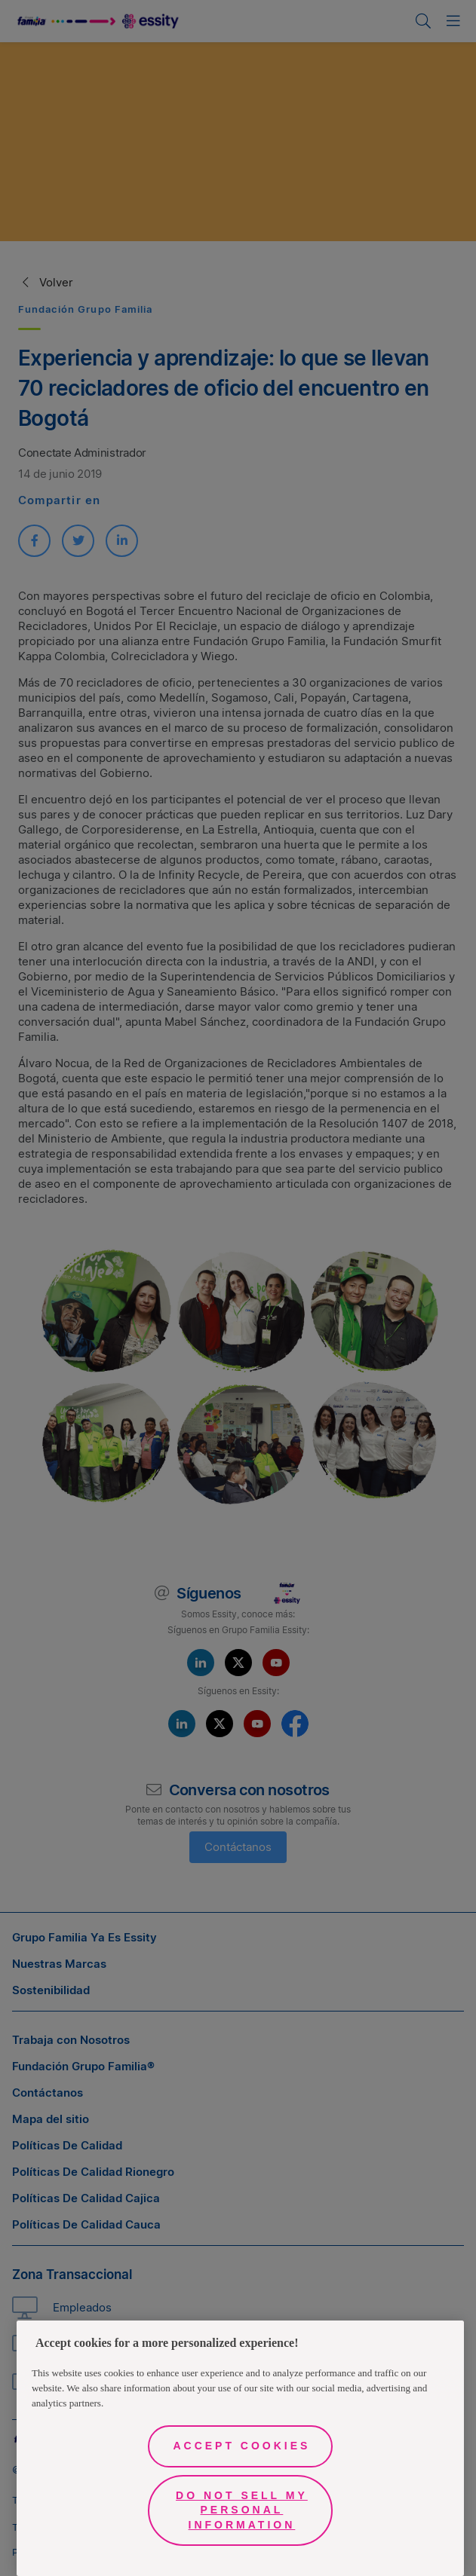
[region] (240, 2448)
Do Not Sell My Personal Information (242, 2510)
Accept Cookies (241, 2446)
